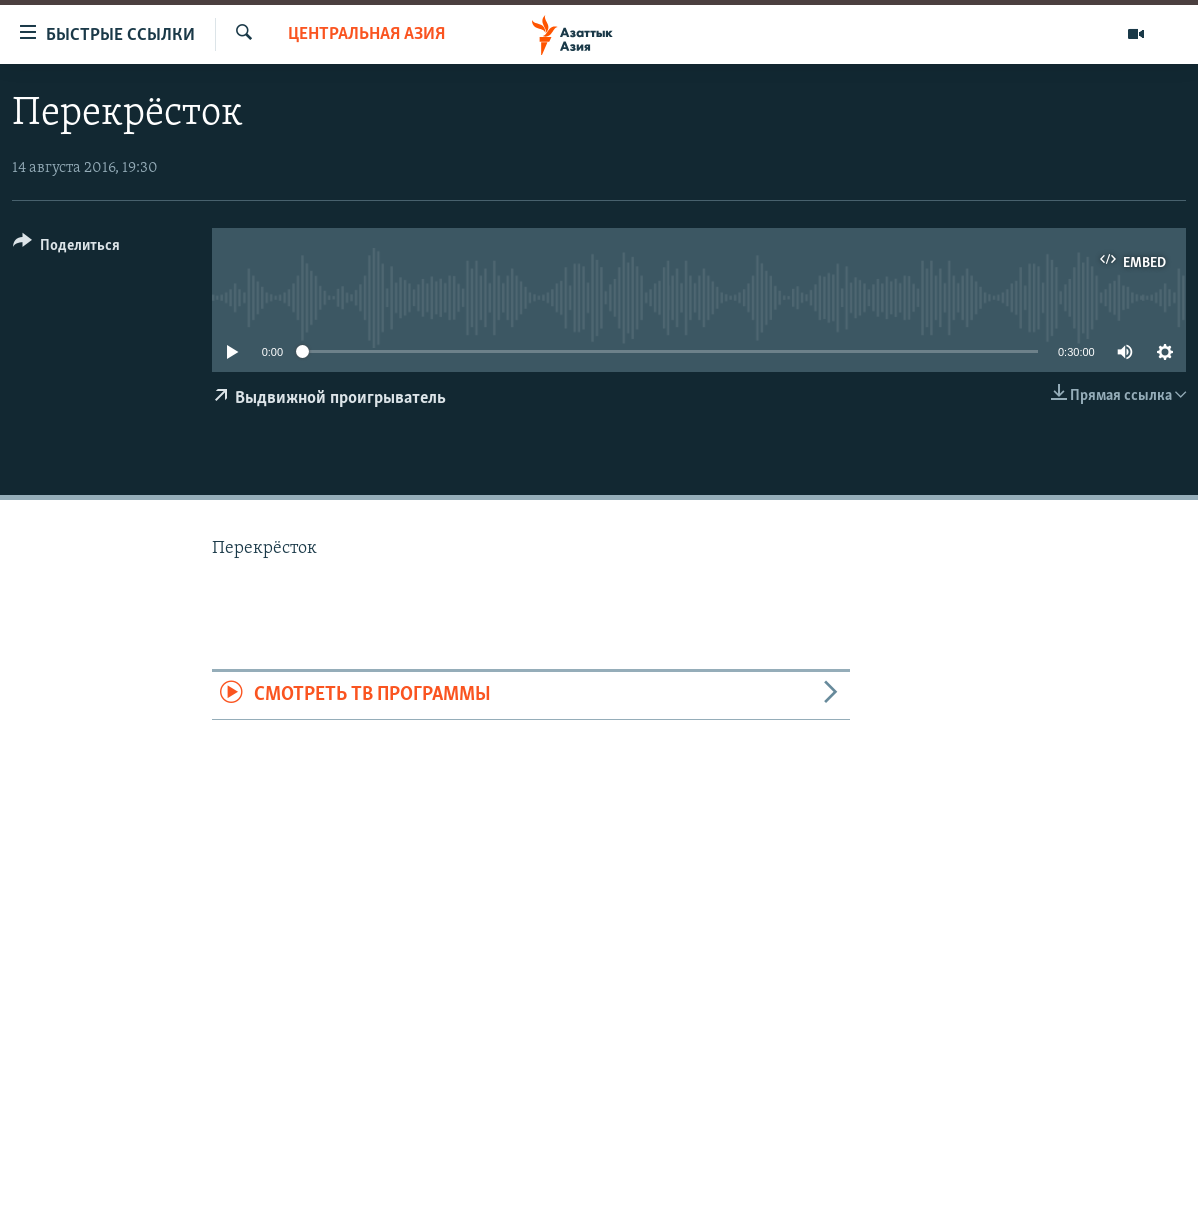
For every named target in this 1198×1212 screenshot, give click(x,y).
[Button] (66, 248)
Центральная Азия (366, 34)
